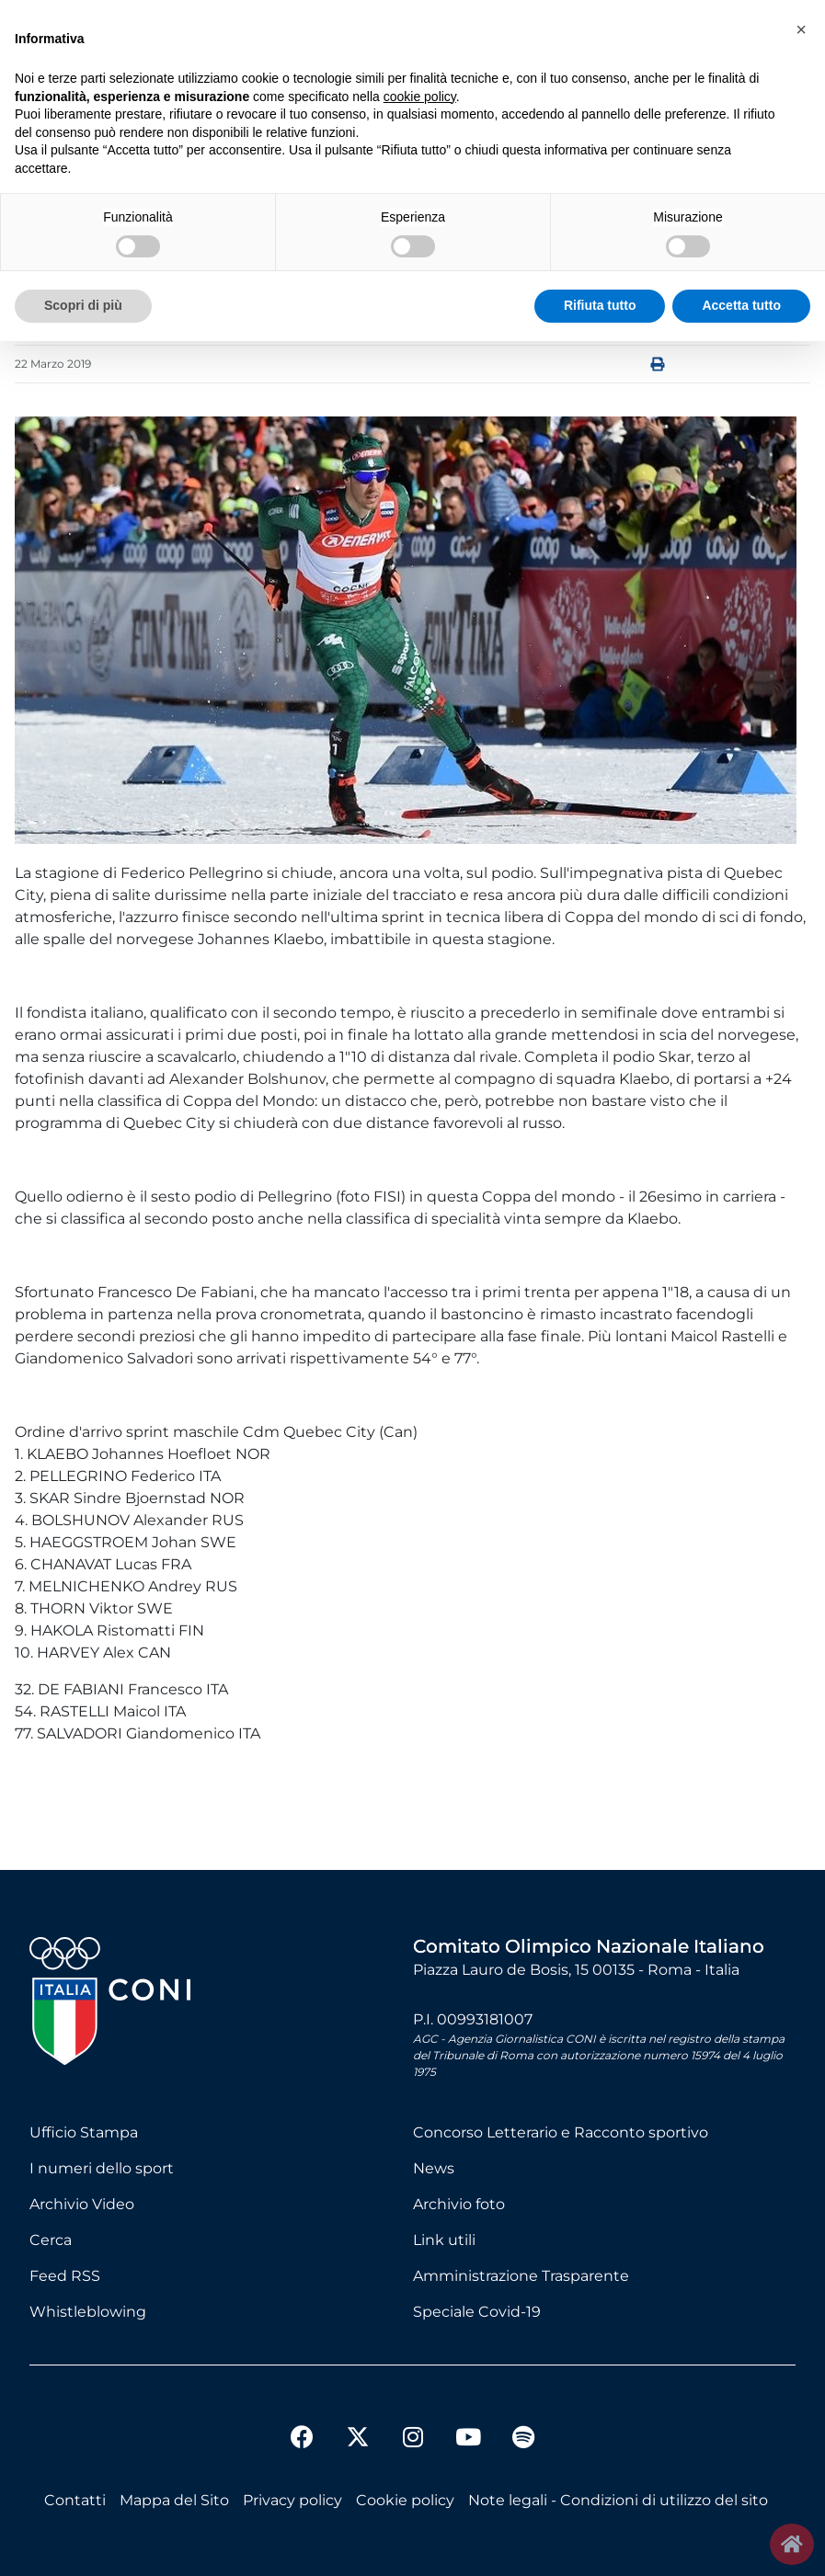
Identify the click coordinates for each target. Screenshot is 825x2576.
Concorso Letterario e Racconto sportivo (560, 2132)
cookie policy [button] (420, 96)
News (433, 2168)
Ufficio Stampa (83, 2132)
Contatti (75, 2500)
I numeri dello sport (101, 2168)
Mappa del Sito (174, 2500)
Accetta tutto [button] (741, 305)
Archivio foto (459, 2204)
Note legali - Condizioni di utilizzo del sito (618, 2500)
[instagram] (413, 2439)
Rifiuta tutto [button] (600, 305)
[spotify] (523, 2439)
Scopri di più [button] (83, 305)
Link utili (444, 2240)
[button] (801, 29)
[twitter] (357, 2422)
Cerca (50, 2240)
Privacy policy (292, 2500)
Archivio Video (81, 2204)
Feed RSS (64, 2276)
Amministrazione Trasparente (521, 2276)
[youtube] (468, 2439)
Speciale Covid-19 (477, 2311)
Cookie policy (405, 2500)
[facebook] (302, 2439)
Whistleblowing (87, 2311)
